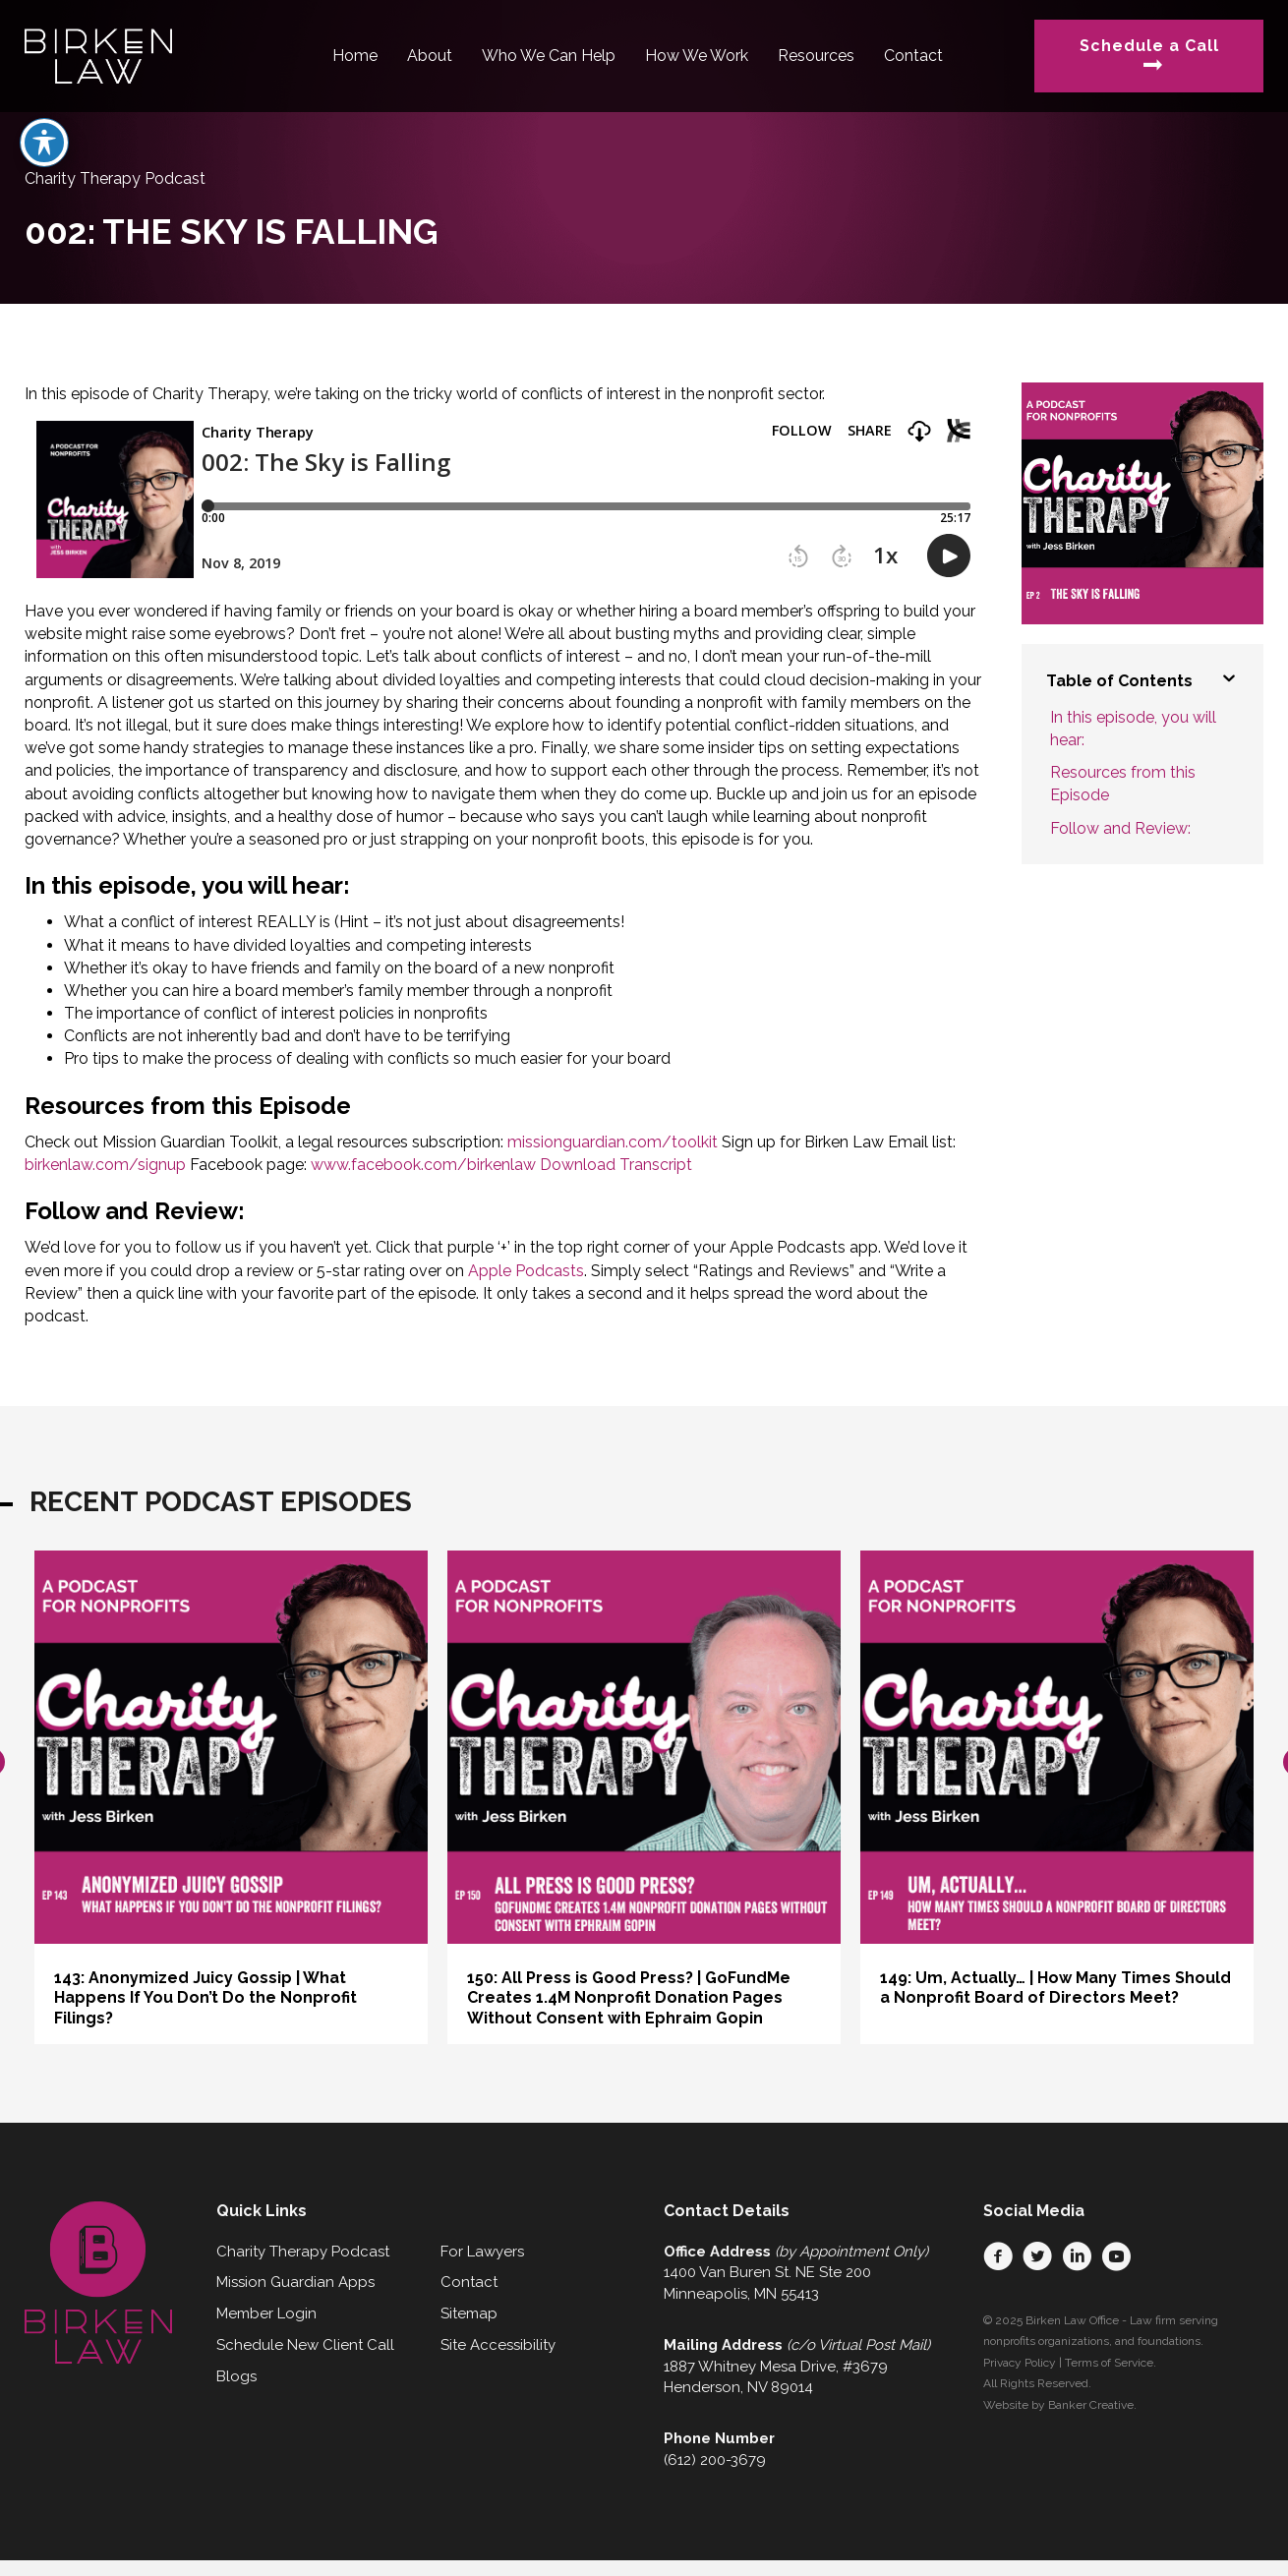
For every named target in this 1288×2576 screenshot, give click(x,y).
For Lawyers (482, 2251)
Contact (469, 2282)
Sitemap (469, 2313)
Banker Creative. (1092, 2405)
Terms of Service (1109, 2363)
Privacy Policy (1019, 2363)
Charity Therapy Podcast (302, 2251)
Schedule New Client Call (305, 2345)
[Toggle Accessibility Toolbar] (44, 142)
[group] (231, 1797)
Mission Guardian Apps (295, 2282)
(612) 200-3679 (715, 2460)
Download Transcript (616, 1164)
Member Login (266, 2313)
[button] (998, 2256)
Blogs (236, 2376)
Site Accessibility (498, 2345)
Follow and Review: (1120, 828)
